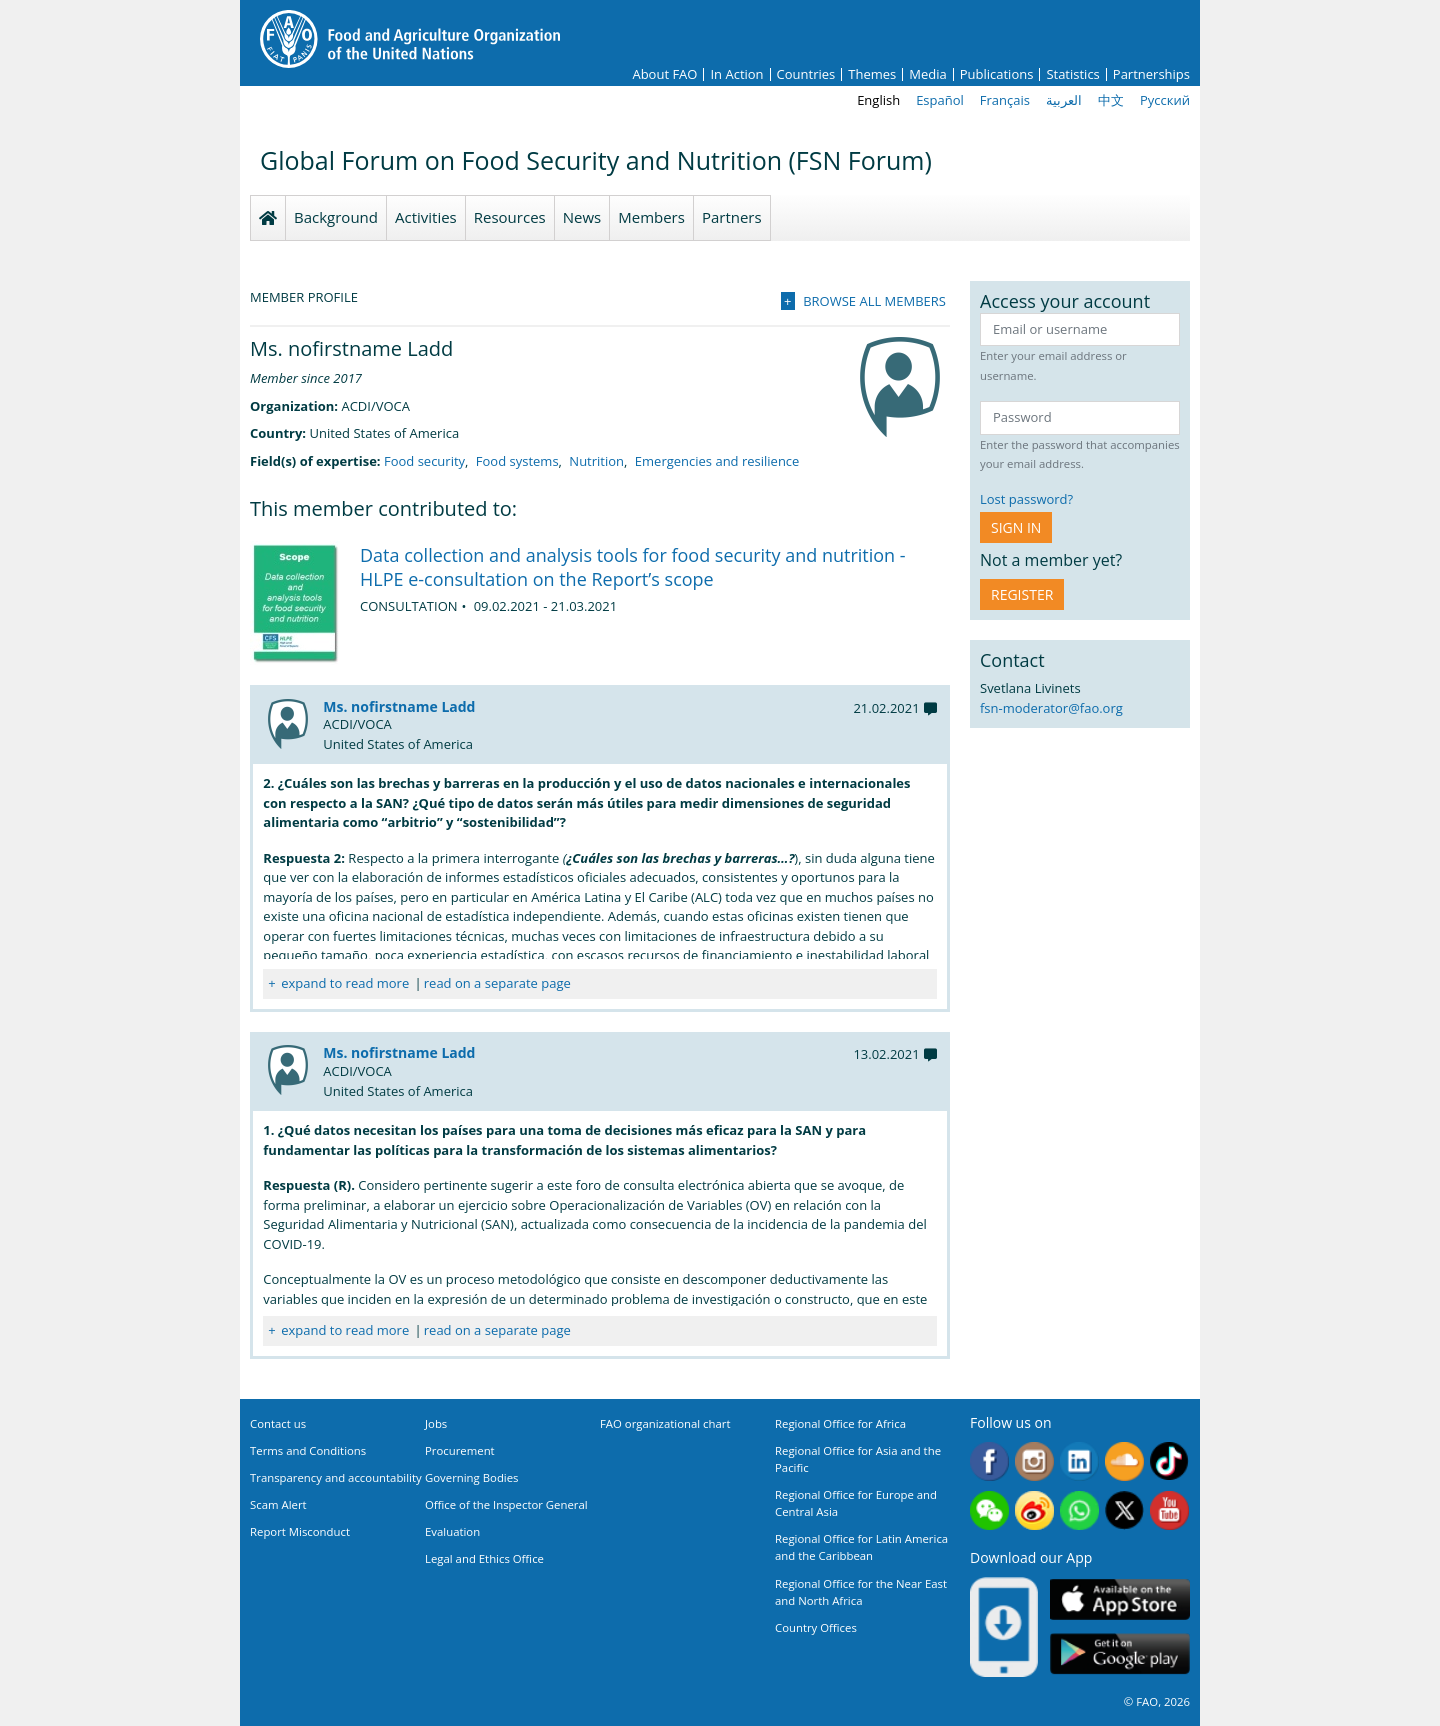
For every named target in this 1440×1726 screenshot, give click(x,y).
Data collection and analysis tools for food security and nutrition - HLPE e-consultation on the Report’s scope (633, 567)
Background (336, 217)
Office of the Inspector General (506, 1504)
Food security (424, 461)
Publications (997, 74)
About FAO (664, 74)
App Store (1120, 1599)
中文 (1111, 100)
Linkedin (1079, 1461)
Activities (426, 217)
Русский (1165, 100)
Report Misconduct (300, 1531)
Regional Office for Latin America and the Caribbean (861, 1547)
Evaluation (452, 1531)
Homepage (268, 218)
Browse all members (874, 301)
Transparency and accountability (336, 1477)
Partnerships (1151, 74)
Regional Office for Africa (840, 1423)
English (878, 100)
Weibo (1034, 1510)
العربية (1064, 100)
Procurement (460, 1450)
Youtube (1169, 1510)
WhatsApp (1079, 1510)
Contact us (278, 1423)
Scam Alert (278, 1504)
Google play (1120, 1654)
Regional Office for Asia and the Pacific (858, 1459)
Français (1005, 100)
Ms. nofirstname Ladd (399, 706)
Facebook (989, 1461)
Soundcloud (1124, 1461)
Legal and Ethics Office (484, 1558)
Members (651, 217)
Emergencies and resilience (717, 461)
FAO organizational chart (665, 1423)
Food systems (517, 461)
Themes (872, 74)
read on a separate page (497, 983)
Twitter (1124, 1510)
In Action (736, 74)
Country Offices (816, 1627)
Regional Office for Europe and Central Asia (856, 1503)
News (582, 217)
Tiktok (1169, 1461)
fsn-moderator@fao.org (1051, 708)
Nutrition (596, 461)
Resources (510, 217)
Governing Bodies (472, 1477)
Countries (806, 74)
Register (1022, 594)
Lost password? (1026, 499)
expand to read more (345, 983)
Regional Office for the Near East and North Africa (861, 1592)
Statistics (1072, 74)
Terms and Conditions (308, 1450)
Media (927, 74)
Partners (732, 217)
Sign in (1016, 527)
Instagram (1034, 1461)
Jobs (436, 1423)
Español (940, 100)
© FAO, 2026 (1157, 1701)
